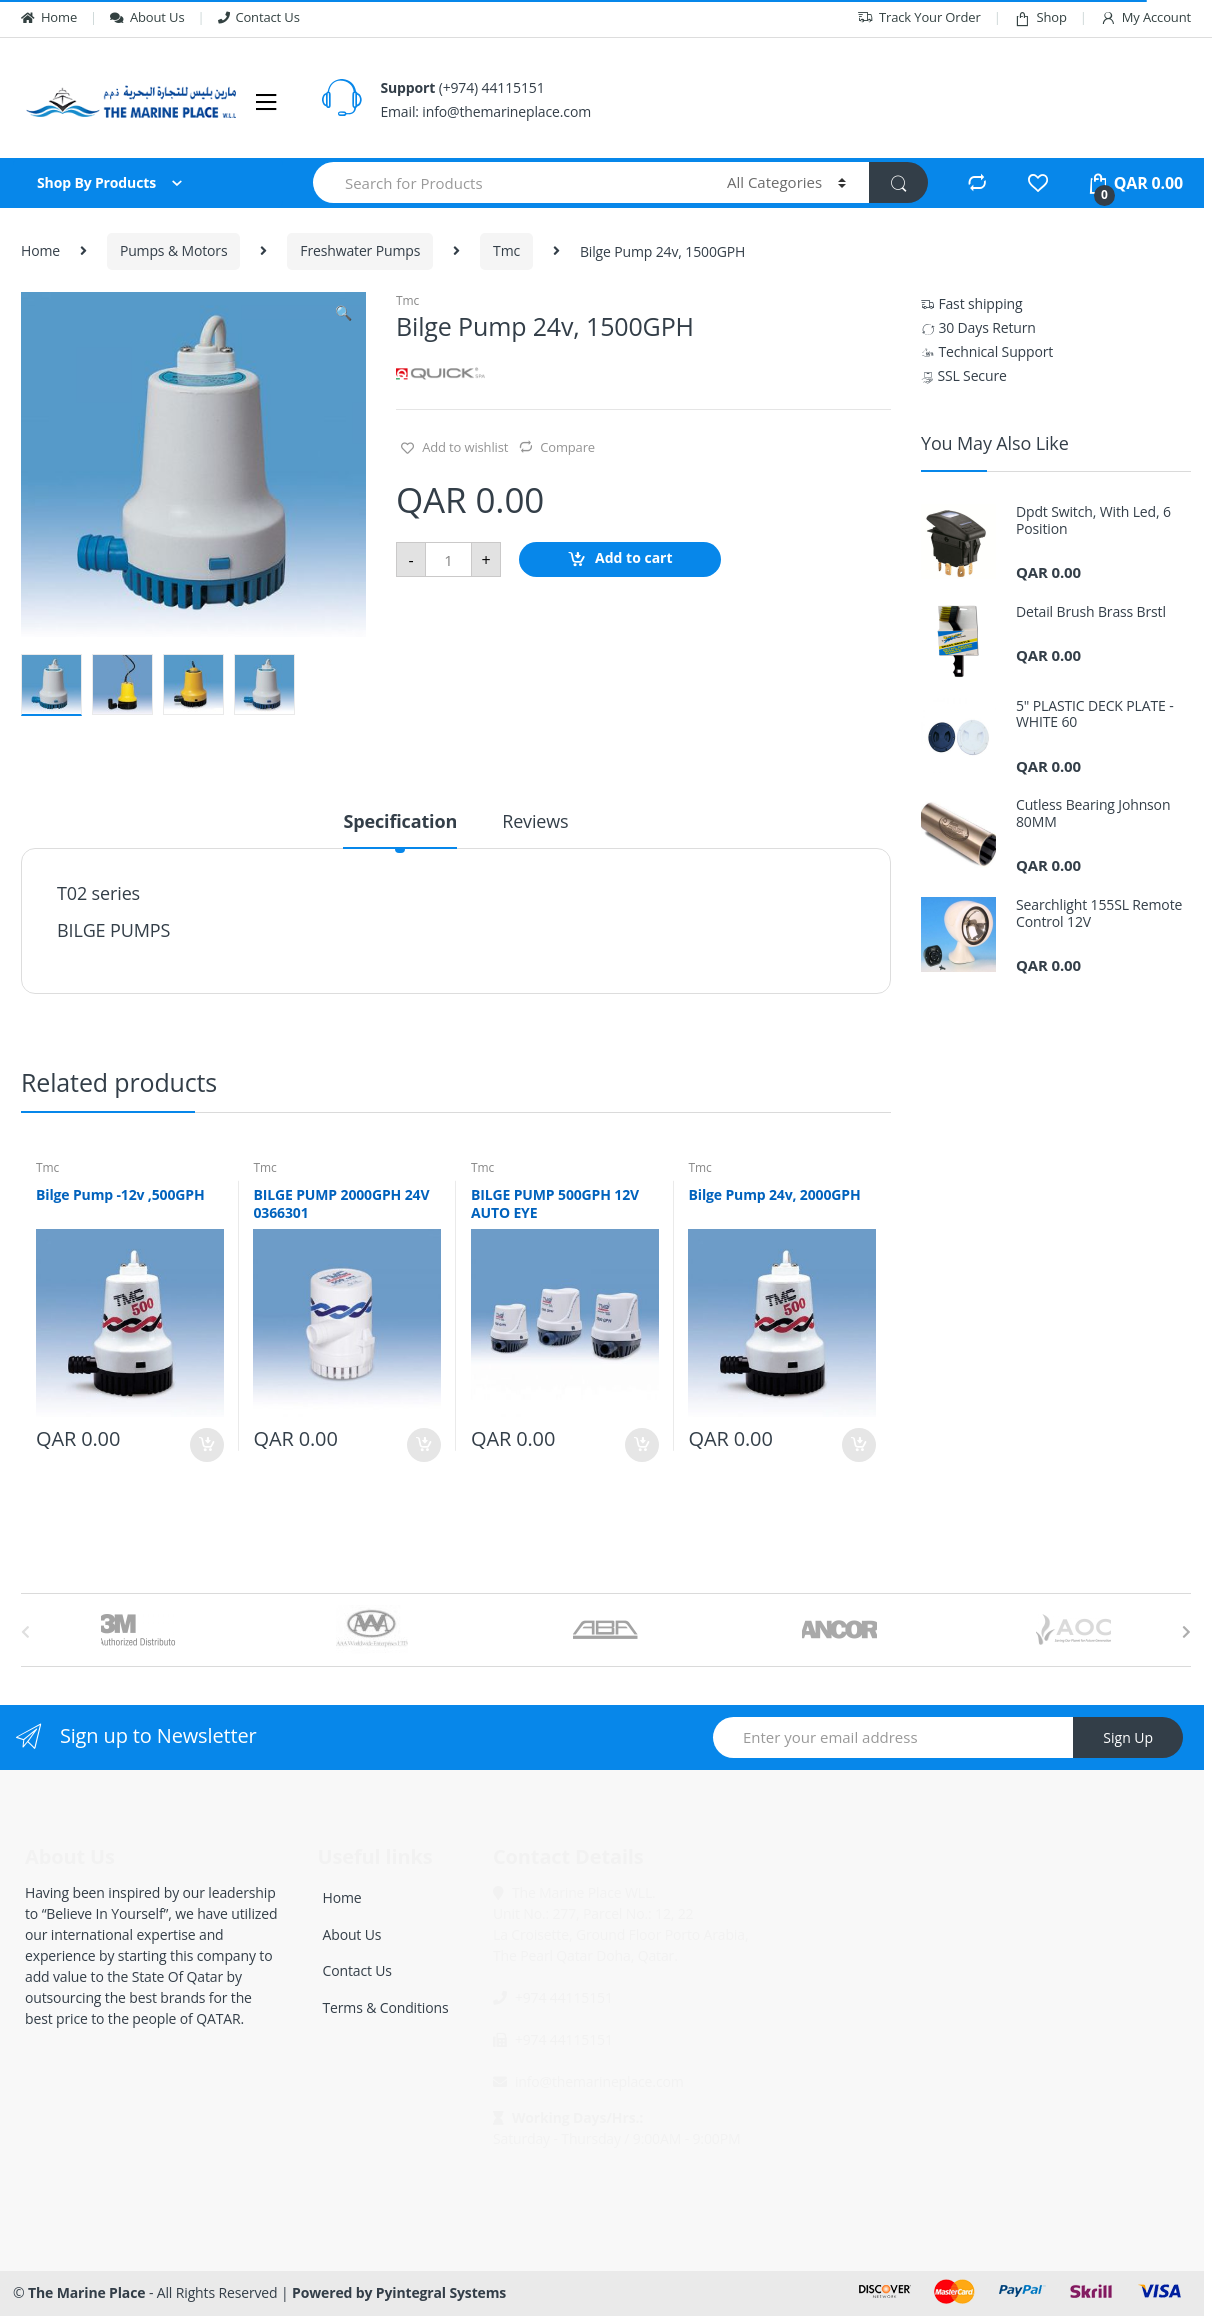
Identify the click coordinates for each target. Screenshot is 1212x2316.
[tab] (400, 830)
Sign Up (1128, 1737)
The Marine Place (86, 2292)
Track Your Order (919, 17)
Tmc (506, 250)
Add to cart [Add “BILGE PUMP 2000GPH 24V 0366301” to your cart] (423, 1445)
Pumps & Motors (174, 250)
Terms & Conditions (386, 2007)
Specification (400, 822)
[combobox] (508, 182)
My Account (1145, 17)
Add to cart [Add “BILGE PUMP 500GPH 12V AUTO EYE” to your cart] (641, 1445)
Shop (1040, 17)
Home (49, 17)
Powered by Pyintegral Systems (399, 2292)
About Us (147, 17)
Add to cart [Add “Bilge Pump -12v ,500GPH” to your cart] (206, 1445)
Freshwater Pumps (360, 250)
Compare (567, 447)
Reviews (535, 822)
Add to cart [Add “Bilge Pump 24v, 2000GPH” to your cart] (858, 1445)
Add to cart (634, 558)
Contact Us (259, 17)
